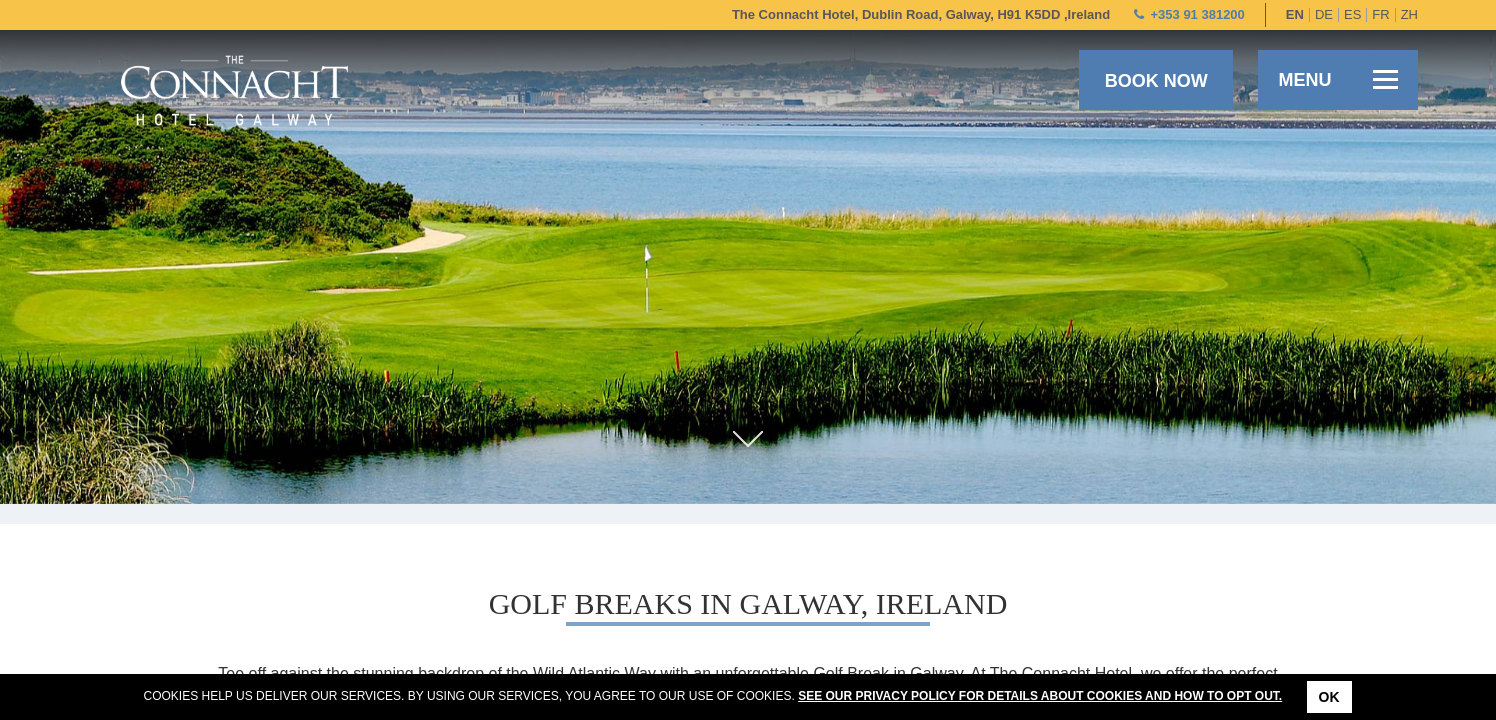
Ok (1329, 697)
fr (1380, 14)
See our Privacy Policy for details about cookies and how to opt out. (1040, 696)
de (1324, 14)
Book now (1156, 81)
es (1352, 14)
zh (1409, 14)
